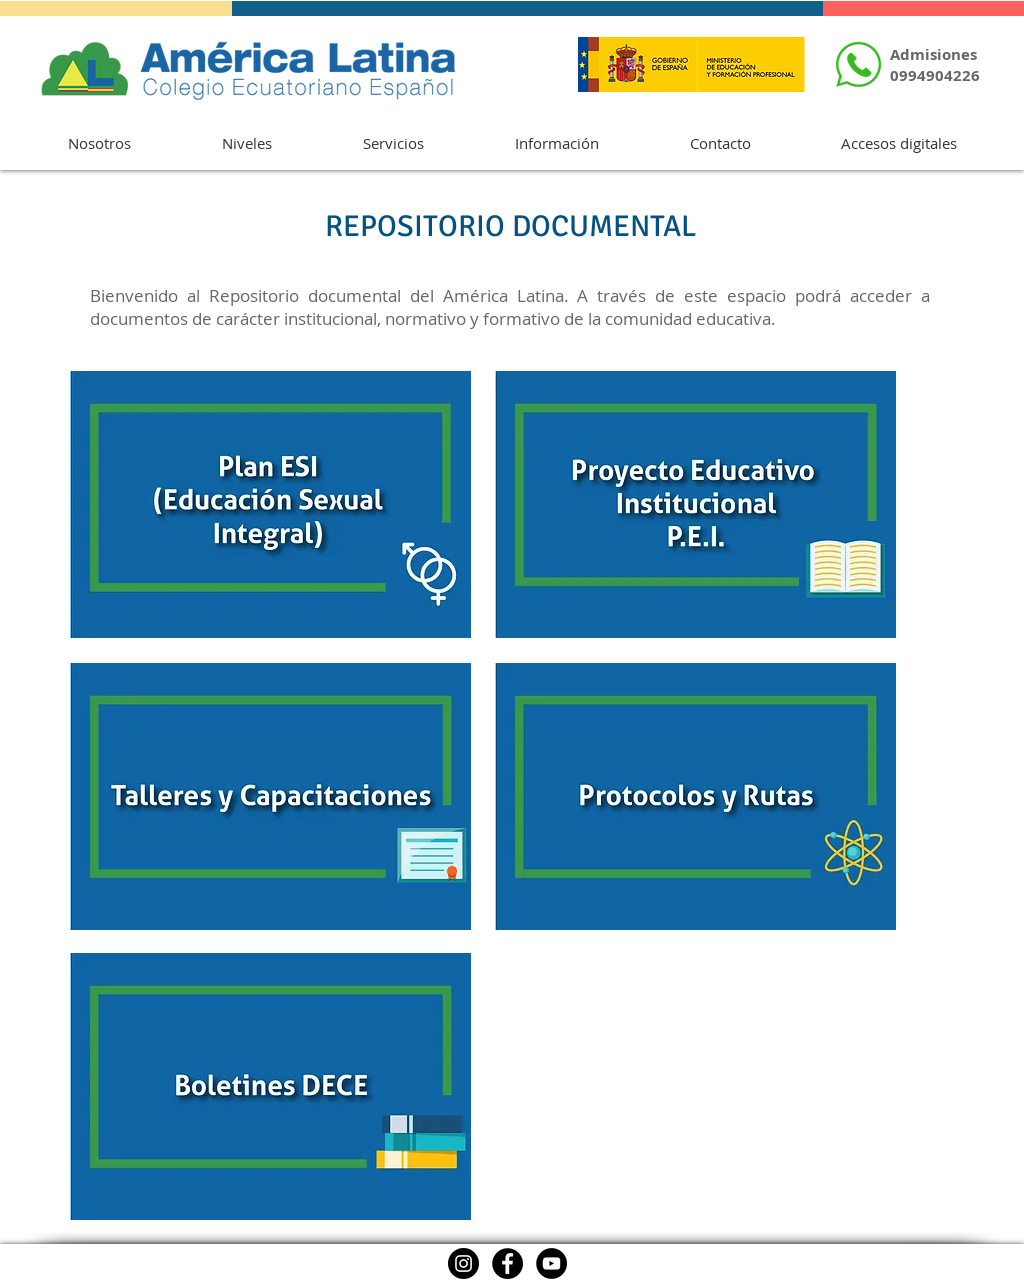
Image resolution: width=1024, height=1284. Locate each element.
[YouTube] (551, 1263)
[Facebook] (507, 1263)
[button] (99, 143)
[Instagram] (463, 1263)
